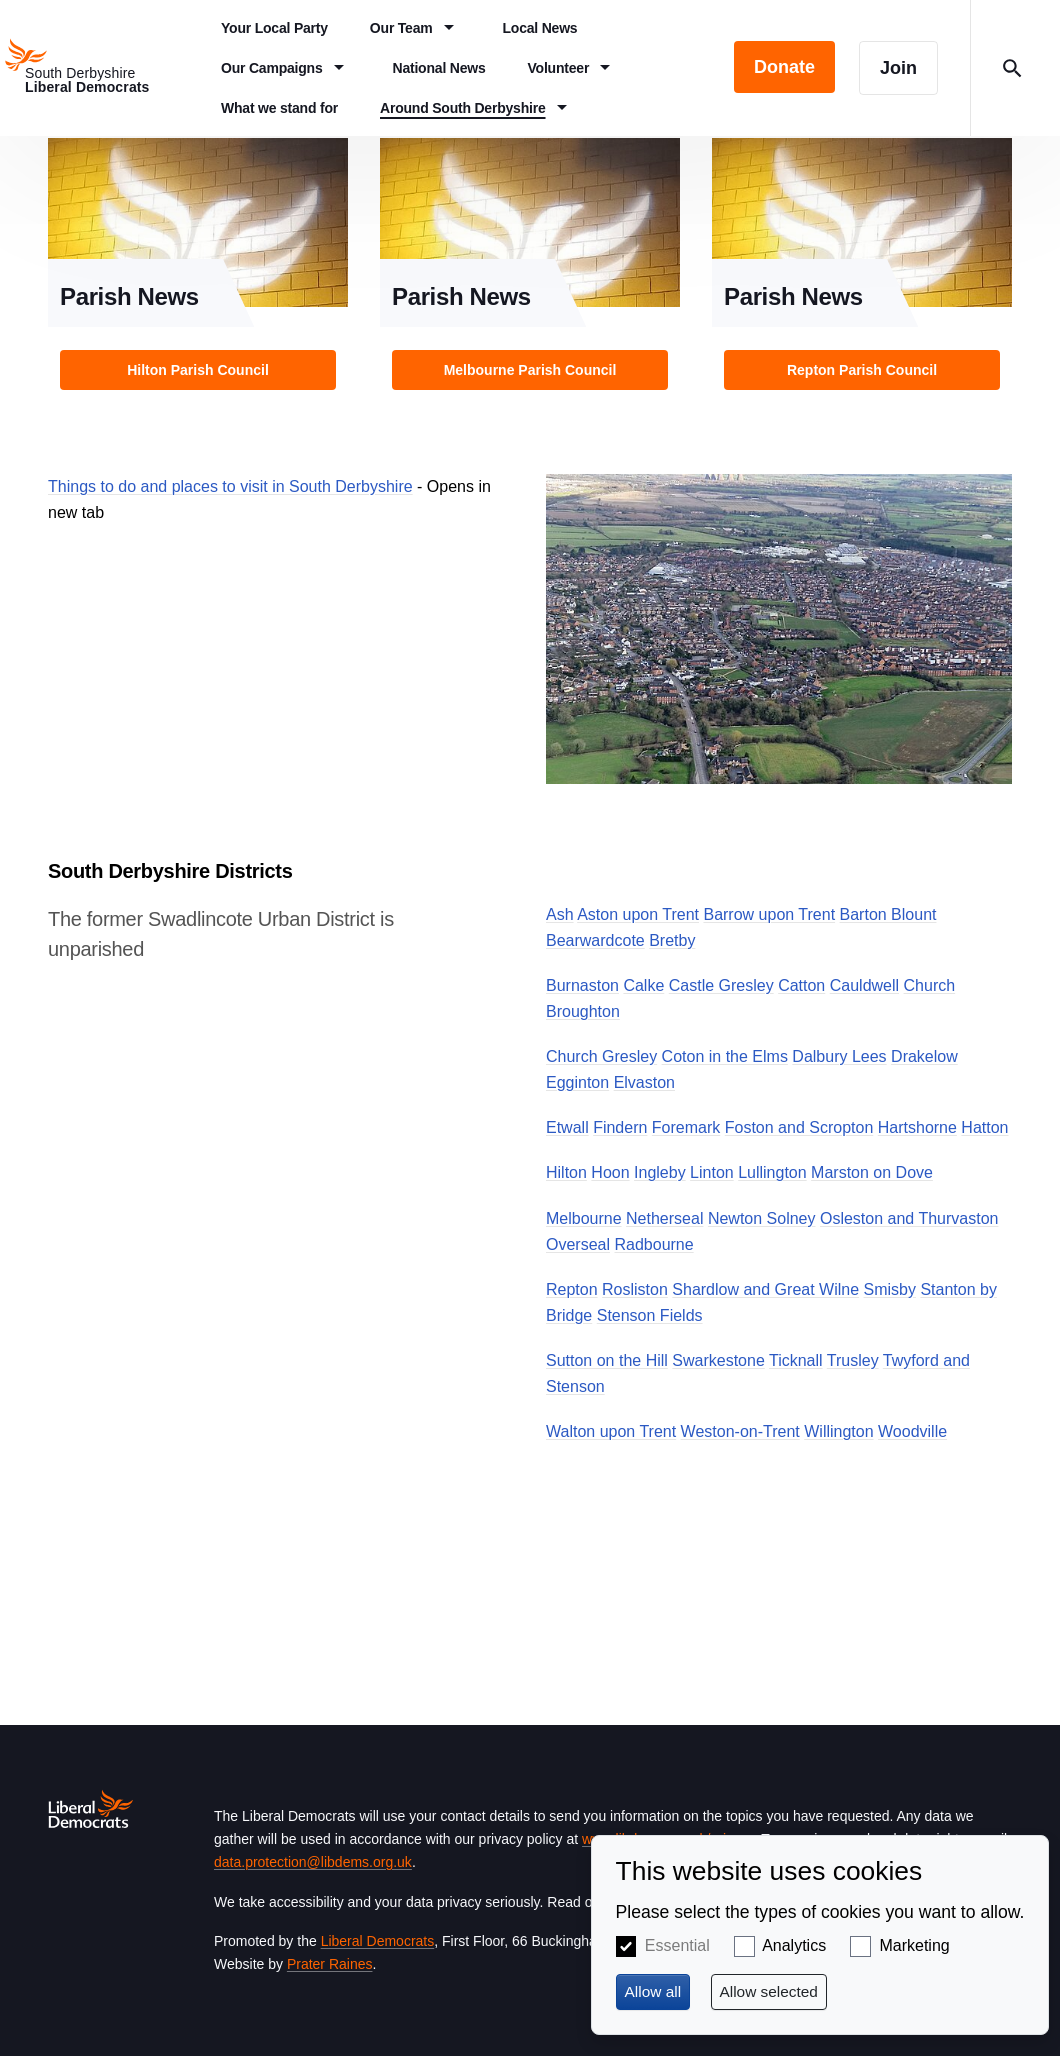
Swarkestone (718, 1360)
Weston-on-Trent (740, 1431)
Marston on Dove (872, 1172)
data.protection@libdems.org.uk (313, 1862)
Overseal (578, 1244)
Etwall (567, 1127)
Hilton (566, 1172)
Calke (643, 985)
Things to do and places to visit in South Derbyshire (230, 486)
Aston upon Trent (638, 914)
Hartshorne (917, 1127)
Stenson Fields (650, 1315)
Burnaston (582, 985)
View (198, 270)
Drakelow (924, 1056)
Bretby (672, 940)
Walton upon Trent (611, 1431)
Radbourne (653, 1244)
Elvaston (644, 1082)
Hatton (984, 1127)
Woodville (912, 1431)
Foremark (686, 1127)
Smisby (890, 1289)
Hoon (610, 1172)
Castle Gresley (721, 985)
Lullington (772, 1172)
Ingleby (660, 1172)
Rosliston (635, 1289)
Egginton (577, 1082)
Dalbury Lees (839, 1056)
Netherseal (664, 1218)
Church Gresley (601, 1056)
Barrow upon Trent (769, 914)
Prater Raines (330, 1964)
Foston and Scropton (799, 1127)
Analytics (794, 1945)
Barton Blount (888, 914)
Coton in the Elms (725, 1056)
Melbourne (584, 1218)
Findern (620, 1127)
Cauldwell (864, 985)
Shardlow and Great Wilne (765, 1289)
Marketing (914, 1945)
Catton (801, 985)
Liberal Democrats (378, 1941)
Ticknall (796, 1360)
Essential (677, 1945)
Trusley (853, 1360)
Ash (560, 914)
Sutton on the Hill (607, 1360)
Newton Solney (762, 1218)
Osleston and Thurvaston (909, 1218)
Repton (572, 1289)
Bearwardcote (595, 940)
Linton (712, 1172)
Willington (838, 1431)
